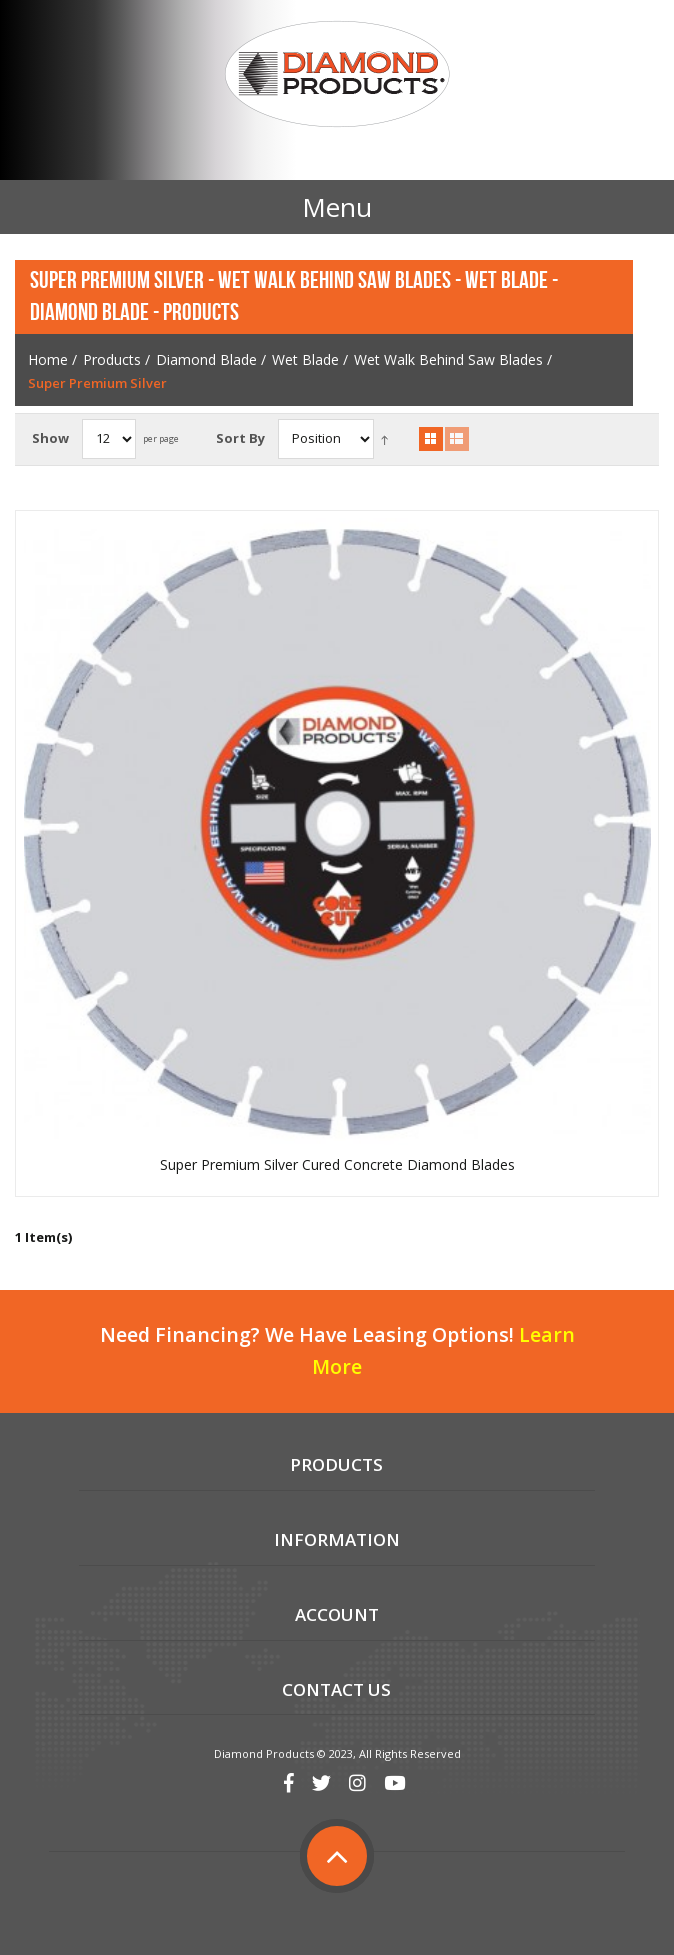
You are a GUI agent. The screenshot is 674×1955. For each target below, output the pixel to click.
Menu (337, 207)
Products (112, 359)
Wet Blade (305, 359)
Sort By (240, 438)
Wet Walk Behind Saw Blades (448, 359)
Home (48, 359)
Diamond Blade (206, 359)
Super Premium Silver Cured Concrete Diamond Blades (337, 1165)
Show (50, 438)
